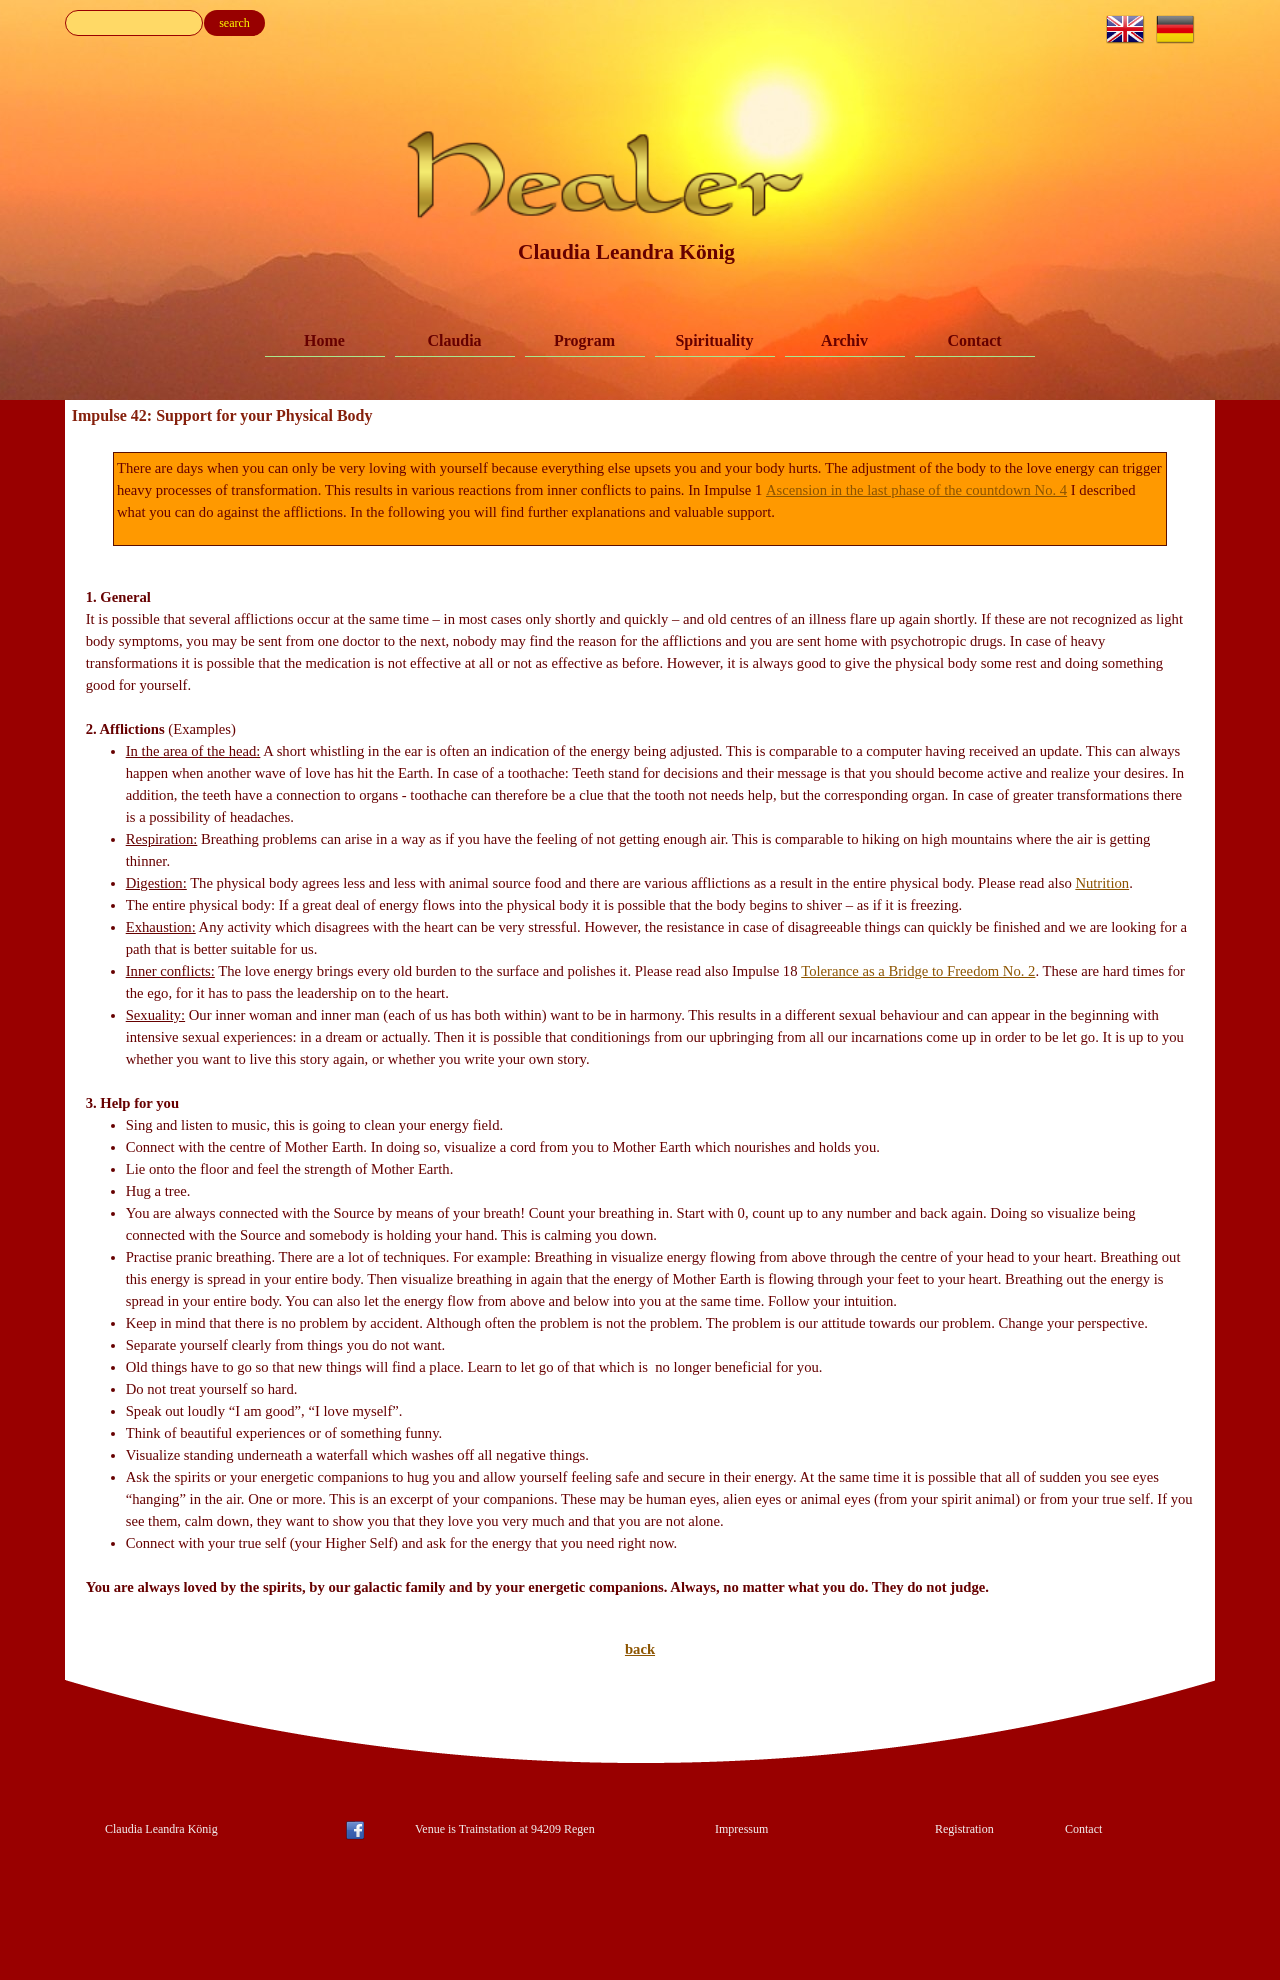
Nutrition (1102, 883)
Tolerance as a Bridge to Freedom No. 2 (918, 971)
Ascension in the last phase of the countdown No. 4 (916, 490)
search (234, 23)
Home (324, 340)
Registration (964, 1829)
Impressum (741, 1829)
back (640, 1649)
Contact (974, 340)
